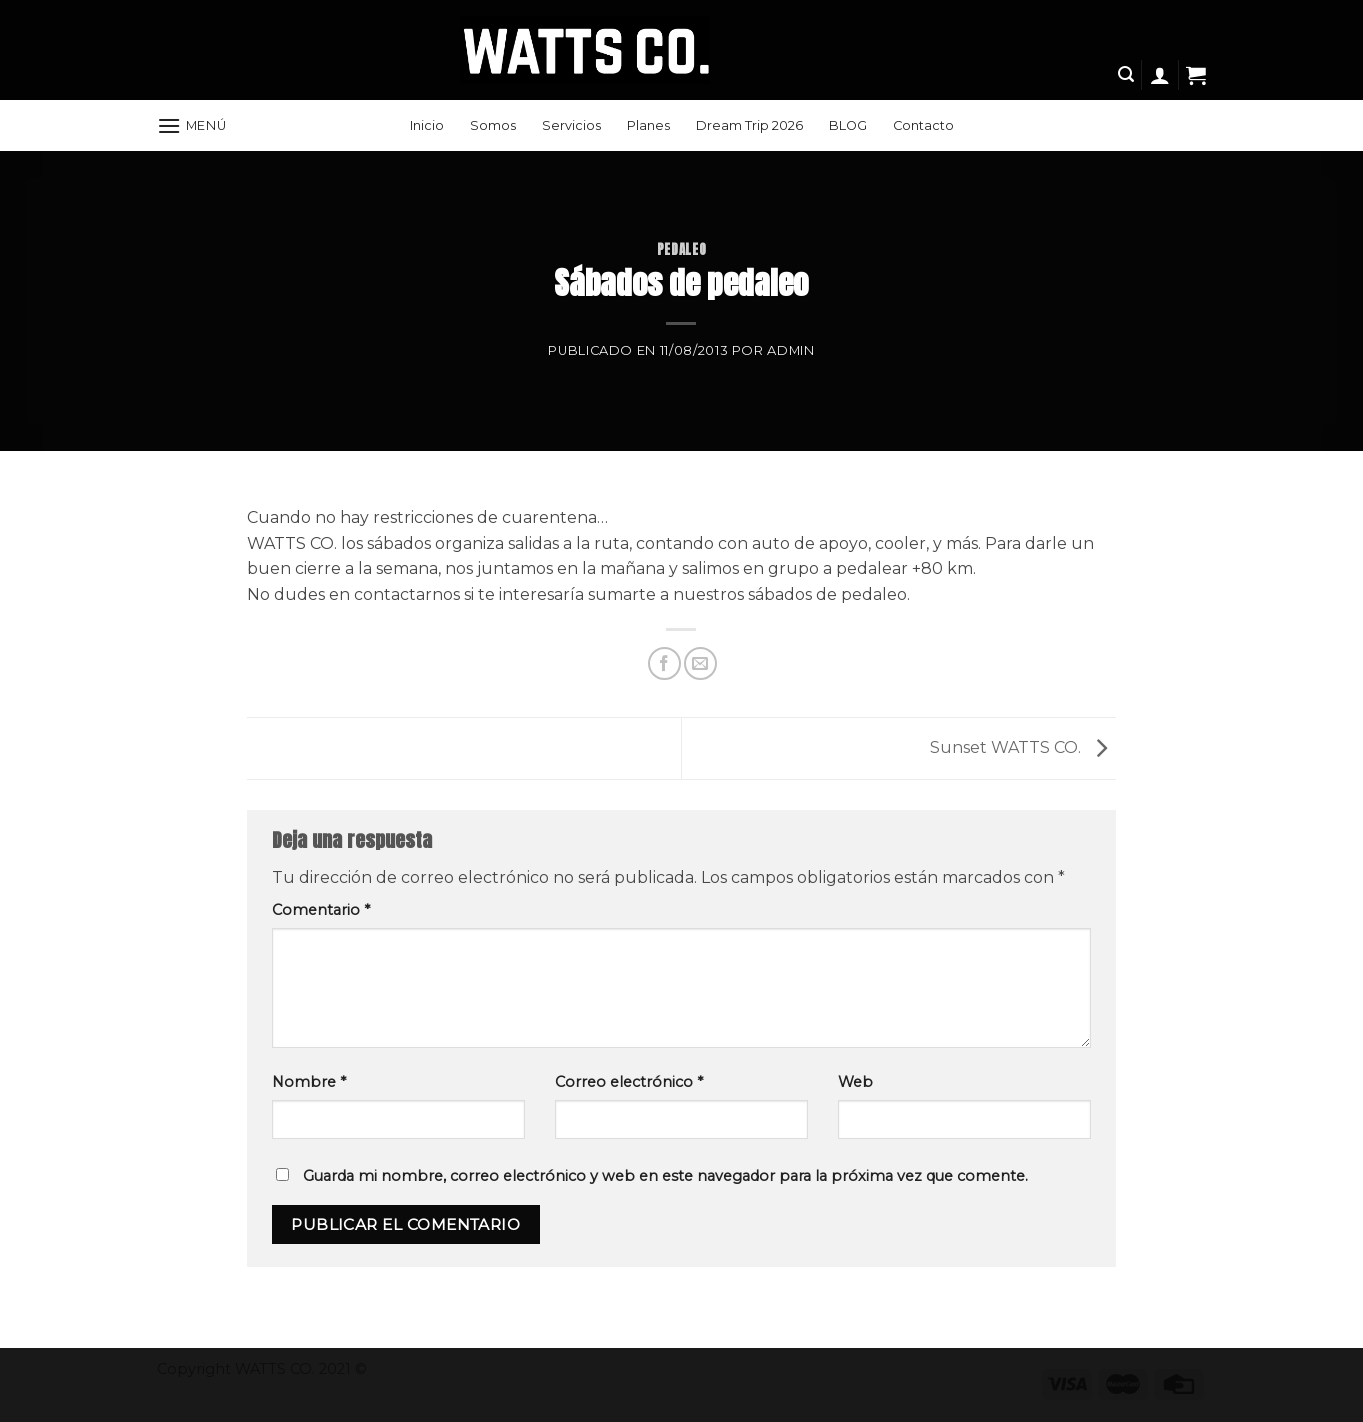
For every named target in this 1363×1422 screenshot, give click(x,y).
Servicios (571, 125)
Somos (493, 125)
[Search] (1126, 74)
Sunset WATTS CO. (1023, 747)
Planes (648, 125)
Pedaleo (682, 249)
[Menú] (192, 125)
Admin (790, 350)
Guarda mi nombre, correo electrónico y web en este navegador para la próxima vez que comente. (665, 1176)
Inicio (427, 125)
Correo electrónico (629, 1082)
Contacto (923, 125)
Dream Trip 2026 (749, 125)
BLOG (848, 125)
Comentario (321, 910)
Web (855, 1082)
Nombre (309, 1082)
